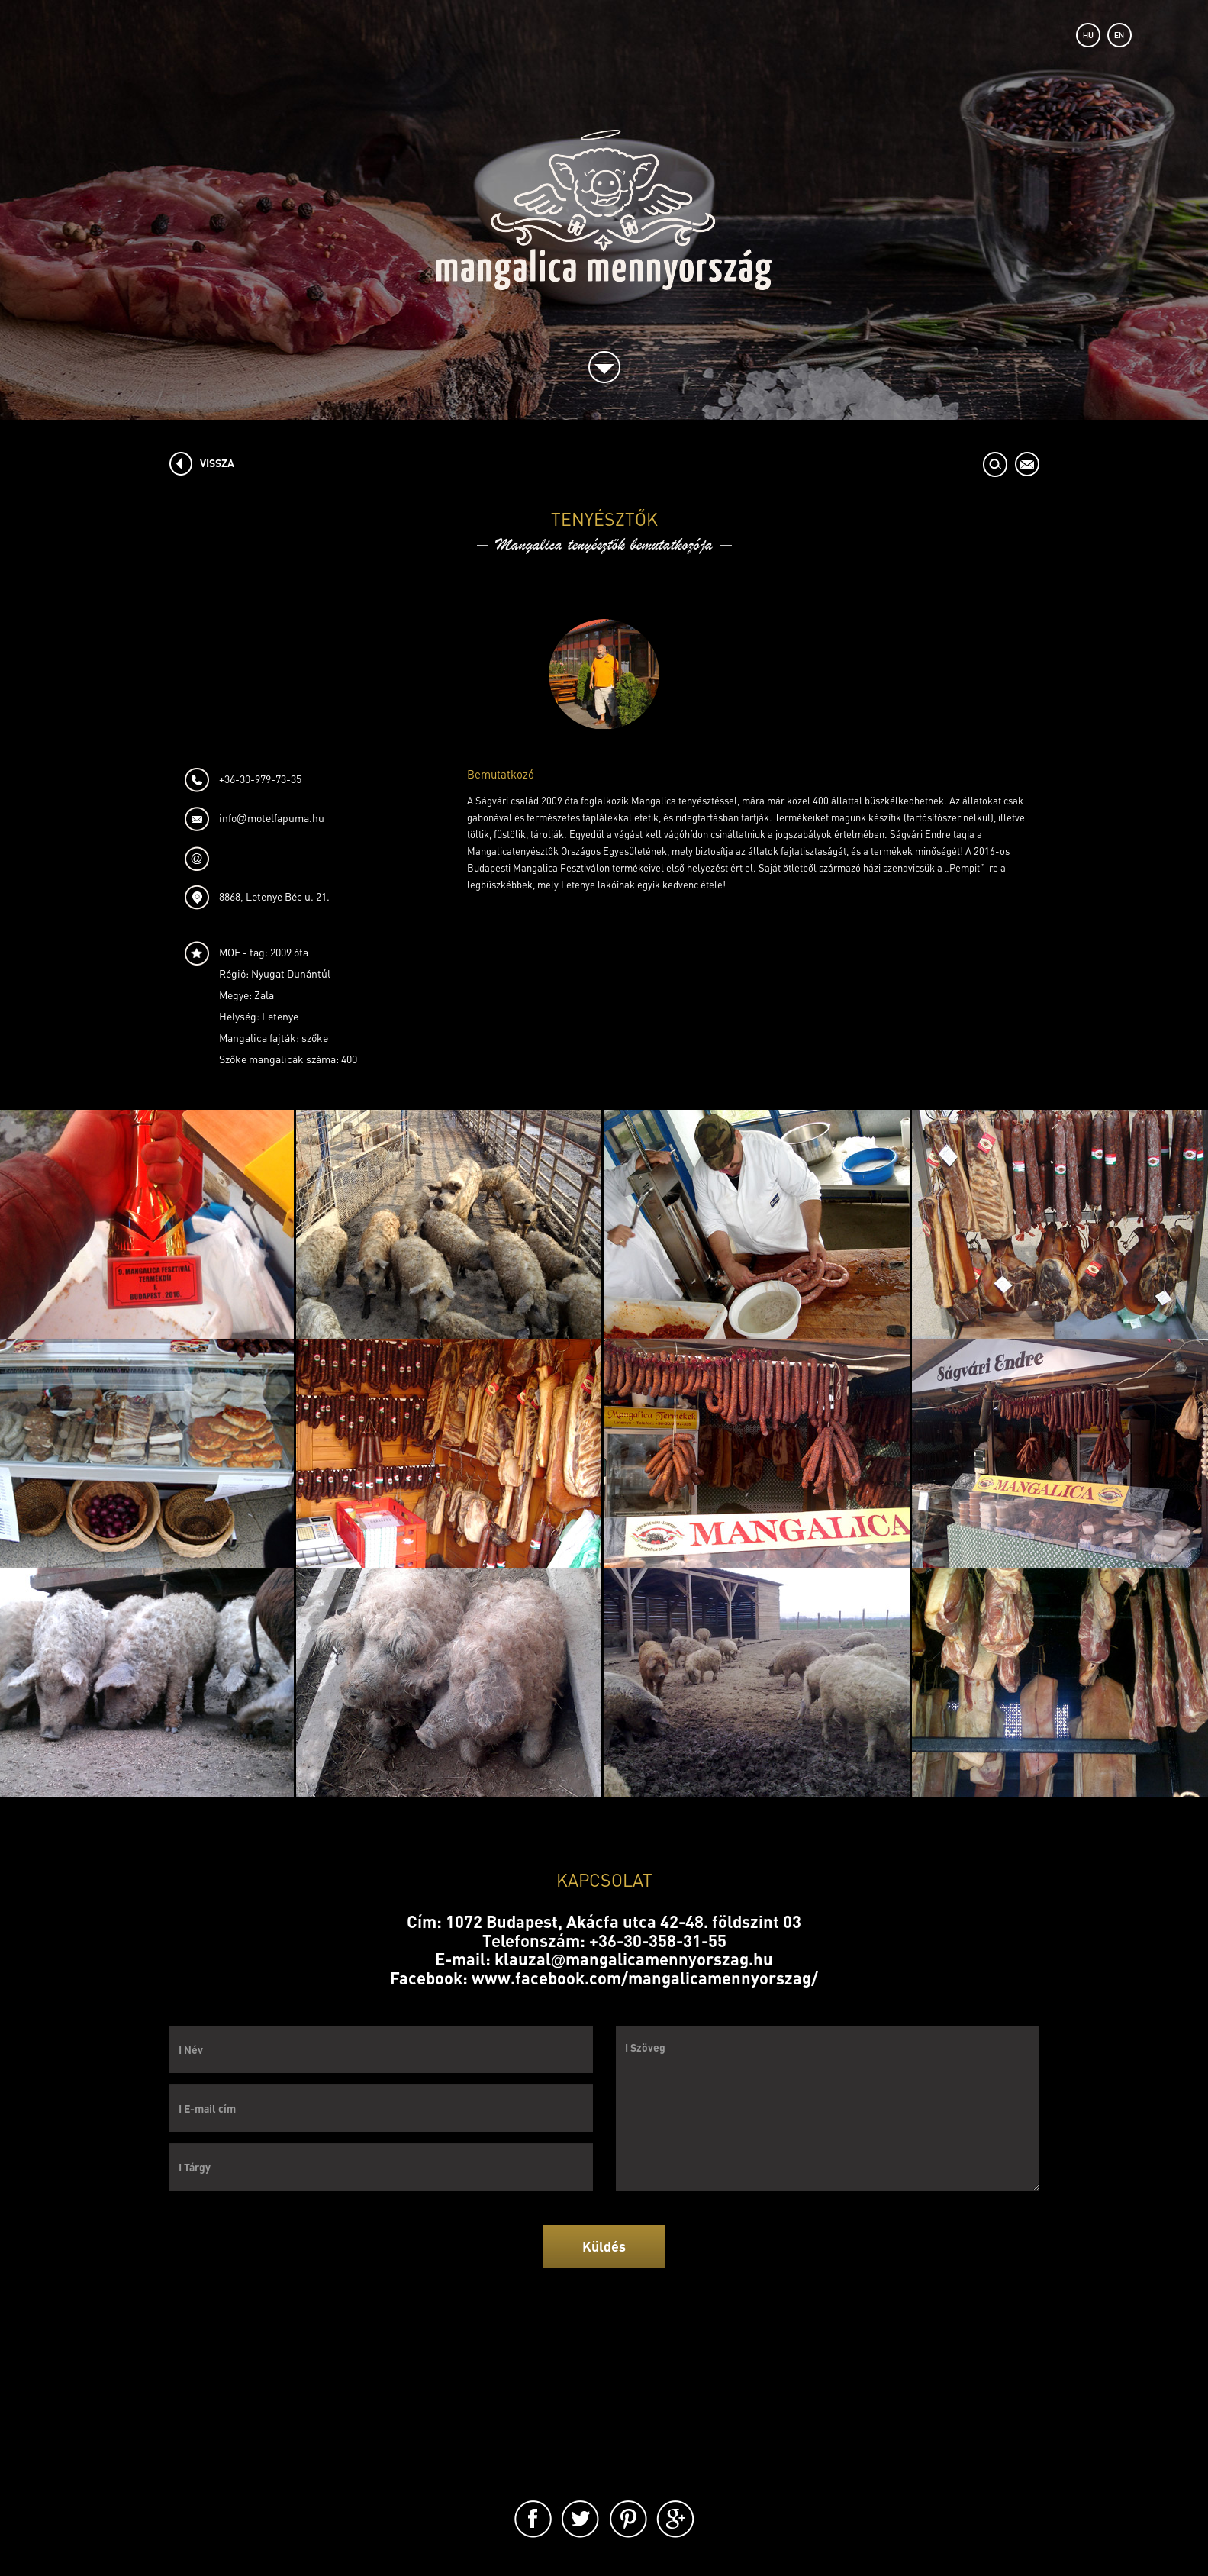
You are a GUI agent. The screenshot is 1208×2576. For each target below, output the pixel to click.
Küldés (604, 2246)
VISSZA (217, 462)
